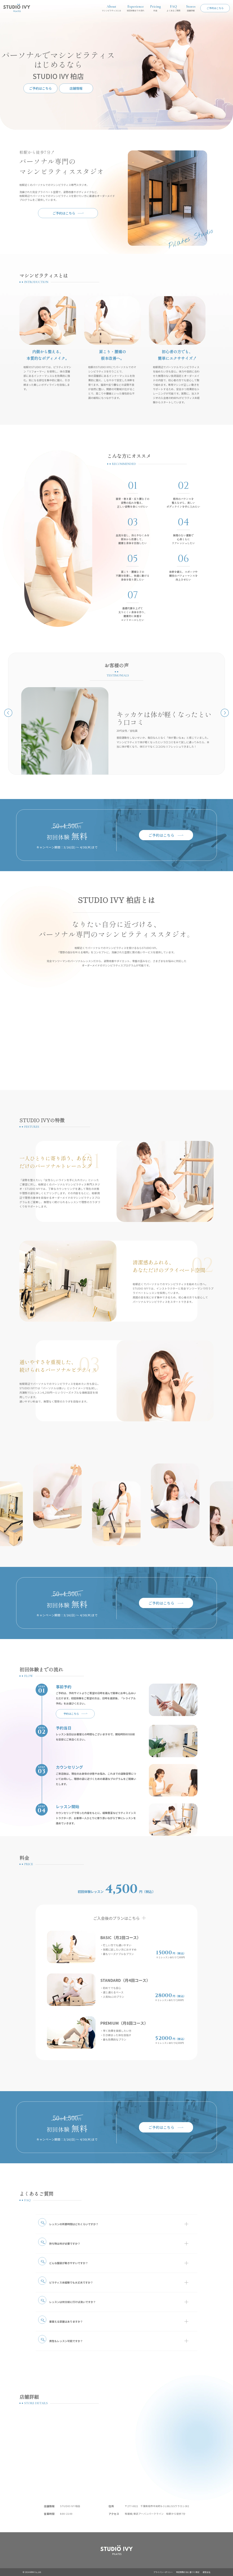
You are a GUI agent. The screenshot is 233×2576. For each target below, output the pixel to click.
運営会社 (206, 2572)
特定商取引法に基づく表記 (187, 2572)
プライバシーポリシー (163, 2572)
